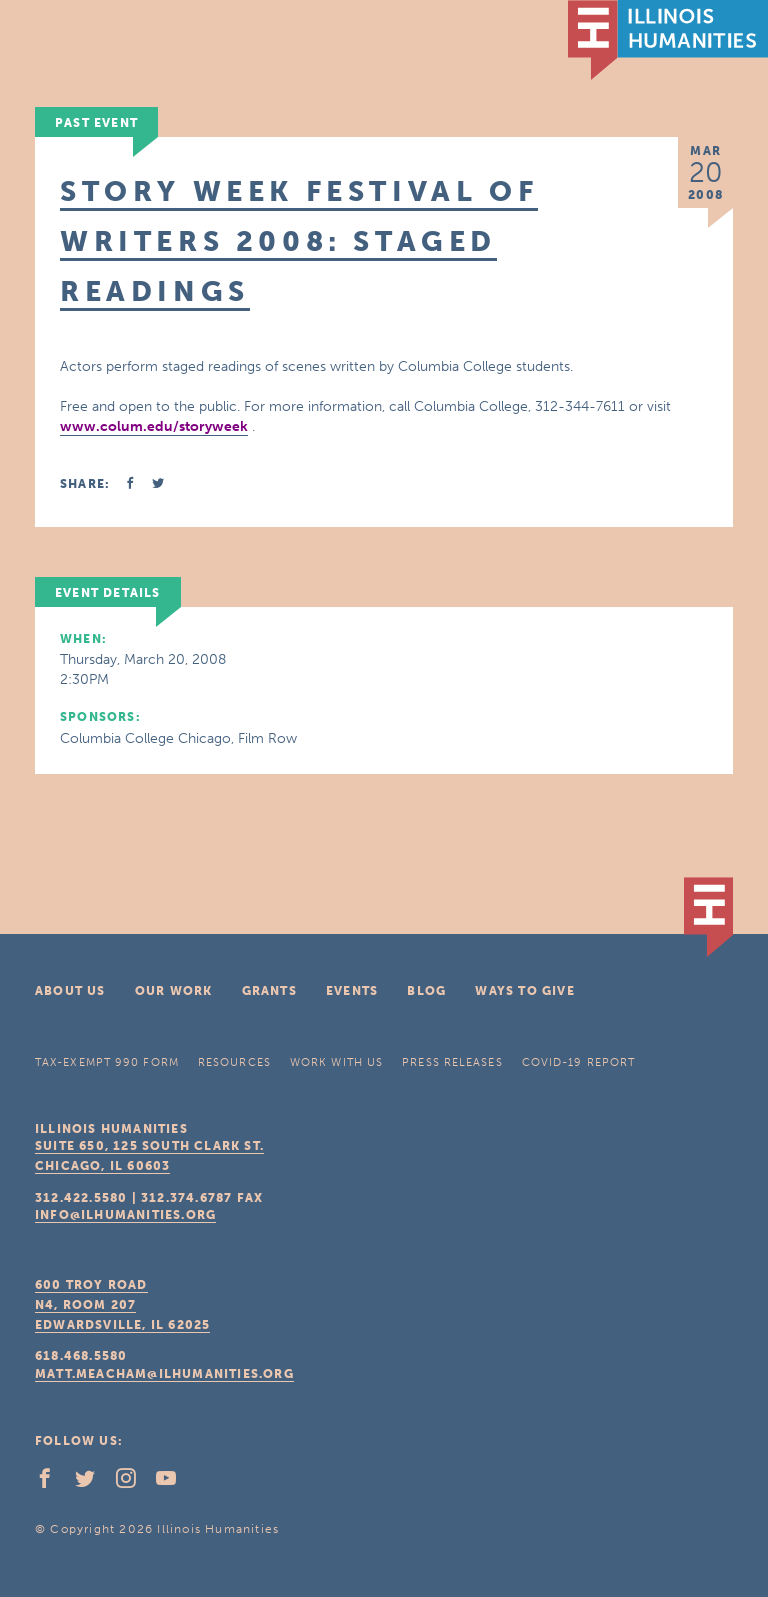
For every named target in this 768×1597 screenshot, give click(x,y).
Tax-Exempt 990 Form (107, 1062)
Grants (269, 991)
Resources (234, 1062)
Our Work (174, 991)
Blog (426, 991)
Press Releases (452, 1062)
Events (352, 991)
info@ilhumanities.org (125, 1215)
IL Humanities (668, 40)
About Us (70, 991)
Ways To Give (524, 991)
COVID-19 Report (579, 1062)
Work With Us (336, 1062)
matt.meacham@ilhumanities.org (164, 1374)
